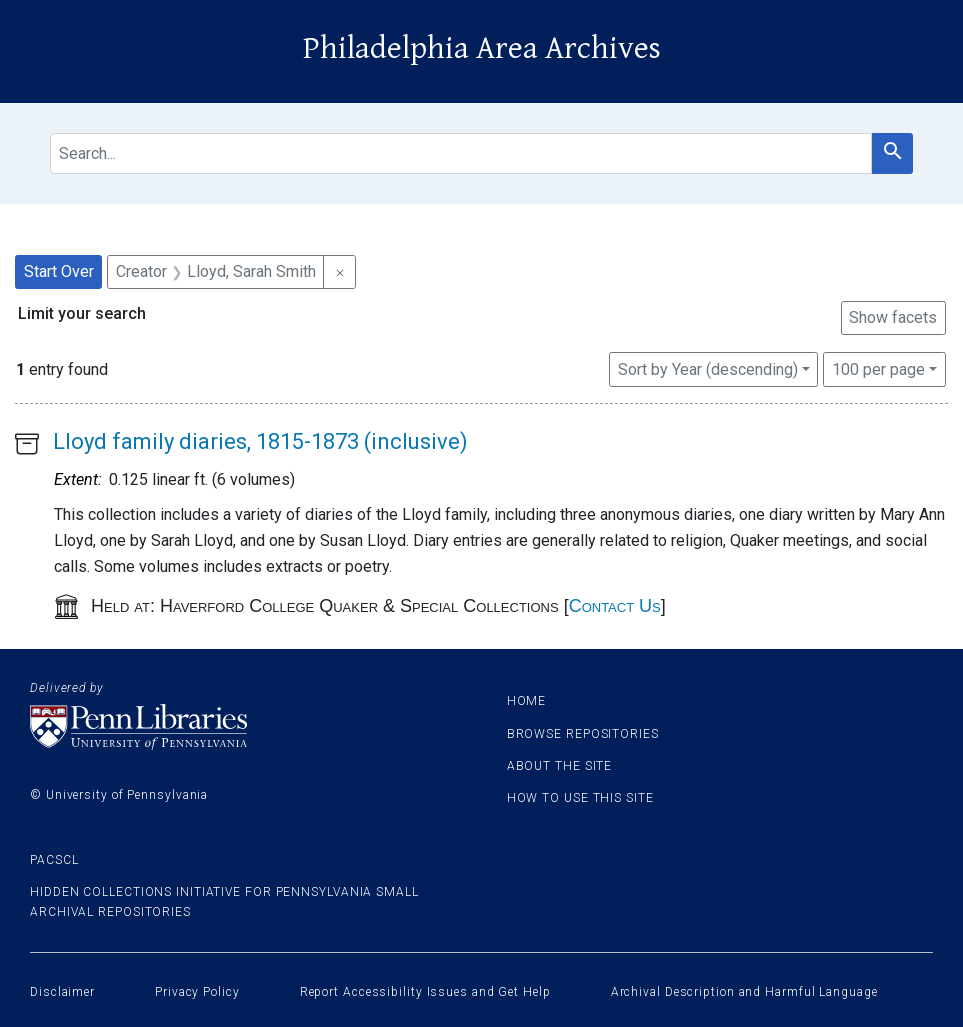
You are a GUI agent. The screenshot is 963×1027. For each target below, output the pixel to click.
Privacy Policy (197, 992)
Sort (708, 369)
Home (527, 701)
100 (878, 368)
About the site (560, 766)
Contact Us (615, 606)
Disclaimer (62, 992)
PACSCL (54, 860)
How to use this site (580, 798)
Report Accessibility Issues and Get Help (425, 992)
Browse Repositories (583, 734)
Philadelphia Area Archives (482, 48)
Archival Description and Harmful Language (744, 992)
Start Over (59, 271)
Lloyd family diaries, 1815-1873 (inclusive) (260, 441)
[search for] (461, 153)
